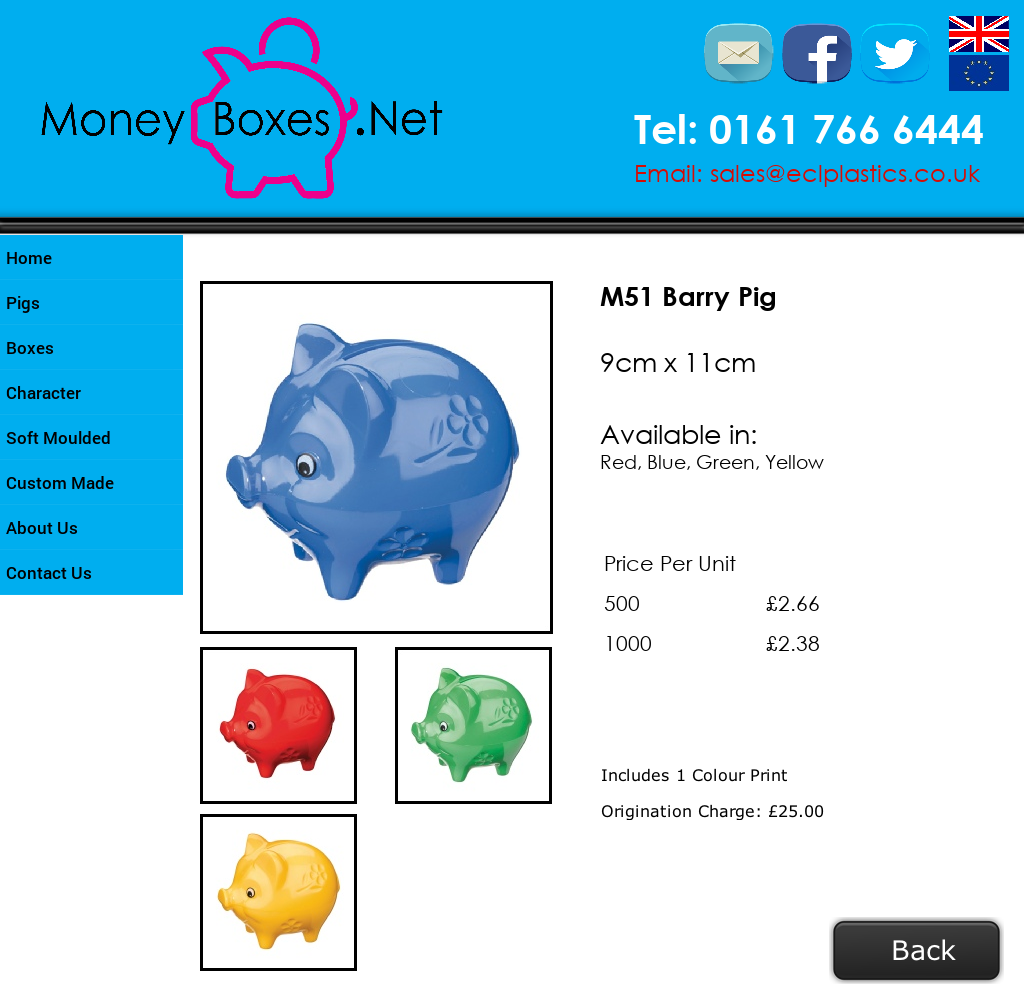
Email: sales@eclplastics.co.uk (807, 172)
